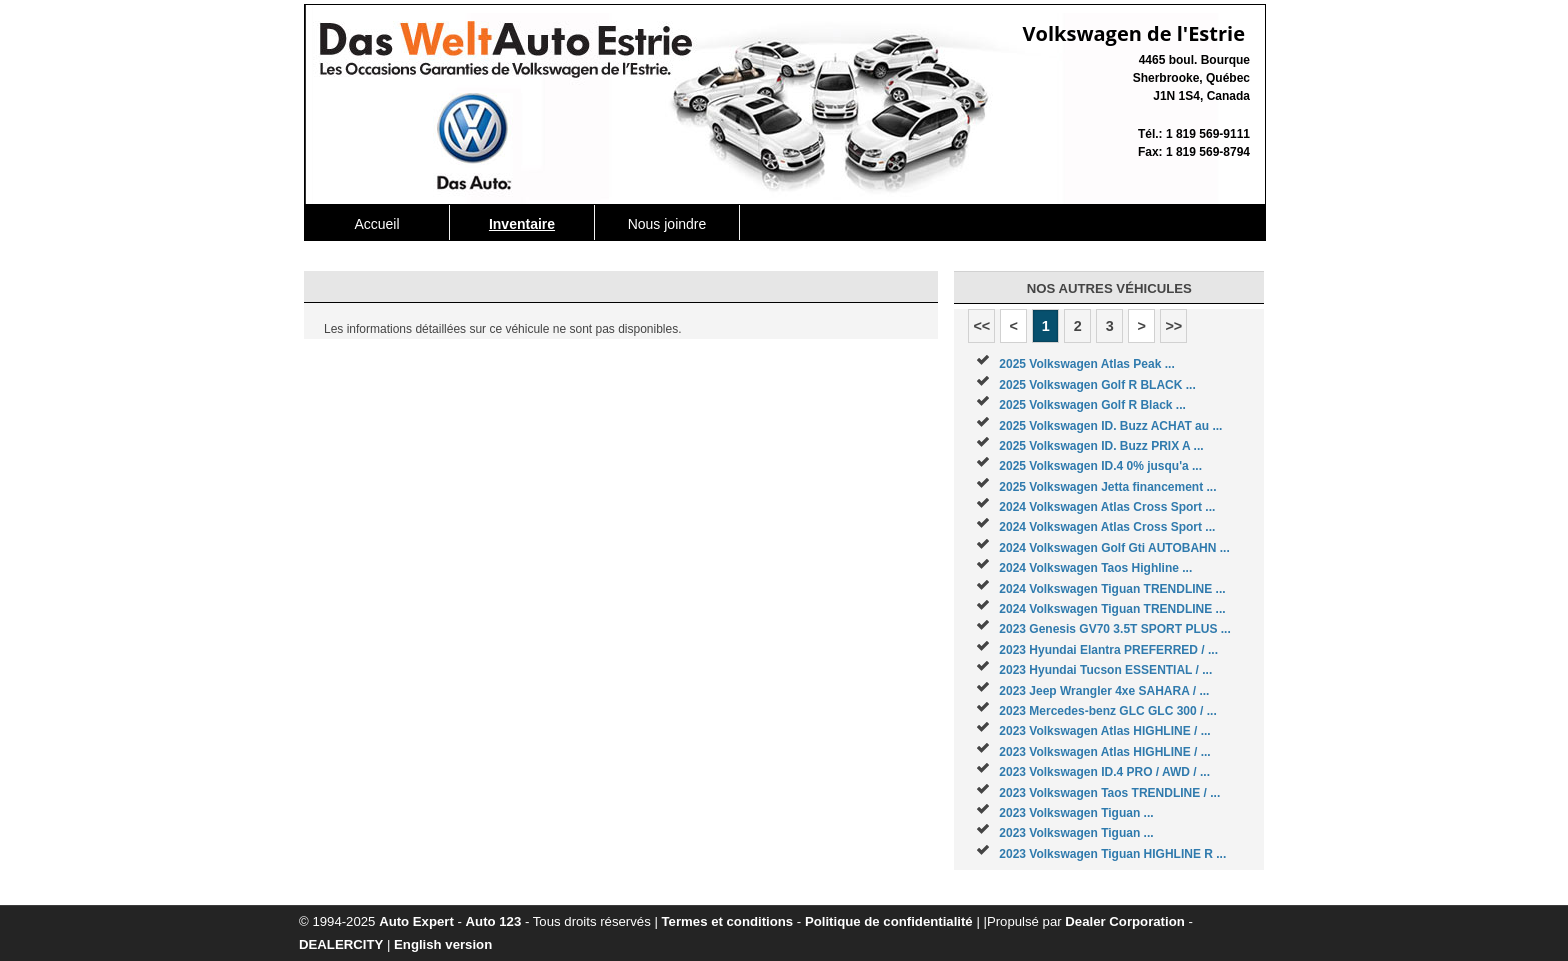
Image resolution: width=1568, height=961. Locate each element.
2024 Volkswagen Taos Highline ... (1095, 568)
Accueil (376, 224)
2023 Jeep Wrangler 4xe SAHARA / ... (1104, 691)
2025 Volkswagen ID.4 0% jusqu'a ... (1100, 466)
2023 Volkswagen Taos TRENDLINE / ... (1109, 793)
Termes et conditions (728, 921)
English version (443, 944)
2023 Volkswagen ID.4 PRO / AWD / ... (1104, 772)
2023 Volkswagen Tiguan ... (1076, 813)
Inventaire (522, 224)
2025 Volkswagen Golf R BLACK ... (1097, 385)
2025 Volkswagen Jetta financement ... (1107, 487)
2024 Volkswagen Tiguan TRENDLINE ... (1112, 589)
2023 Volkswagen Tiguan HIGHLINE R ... (1112, 854)
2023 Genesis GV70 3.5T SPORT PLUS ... (1114, 629)
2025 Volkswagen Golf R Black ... (1092, 405)
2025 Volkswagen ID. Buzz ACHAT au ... (1110, 426)
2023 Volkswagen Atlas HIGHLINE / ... (1104, 731)
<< (981, 326)
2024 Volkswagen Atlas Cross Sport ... (1107, 507)
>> (1173, 326)
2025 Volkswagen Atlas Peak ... (1086, 364)
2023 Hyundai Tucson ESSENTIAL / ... (1105, 670)
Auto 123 (494, 921)
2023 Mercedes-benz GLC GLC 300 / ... (1107, 711)
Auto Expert (416, 921)
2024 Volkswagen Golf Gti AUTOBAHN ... (1114, 548)
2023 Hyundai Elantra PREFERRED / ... (1108, 650)
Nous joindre (667, 224)
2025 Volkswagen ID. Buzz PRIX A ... (1101, 446)
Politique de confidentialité (889, 921)
